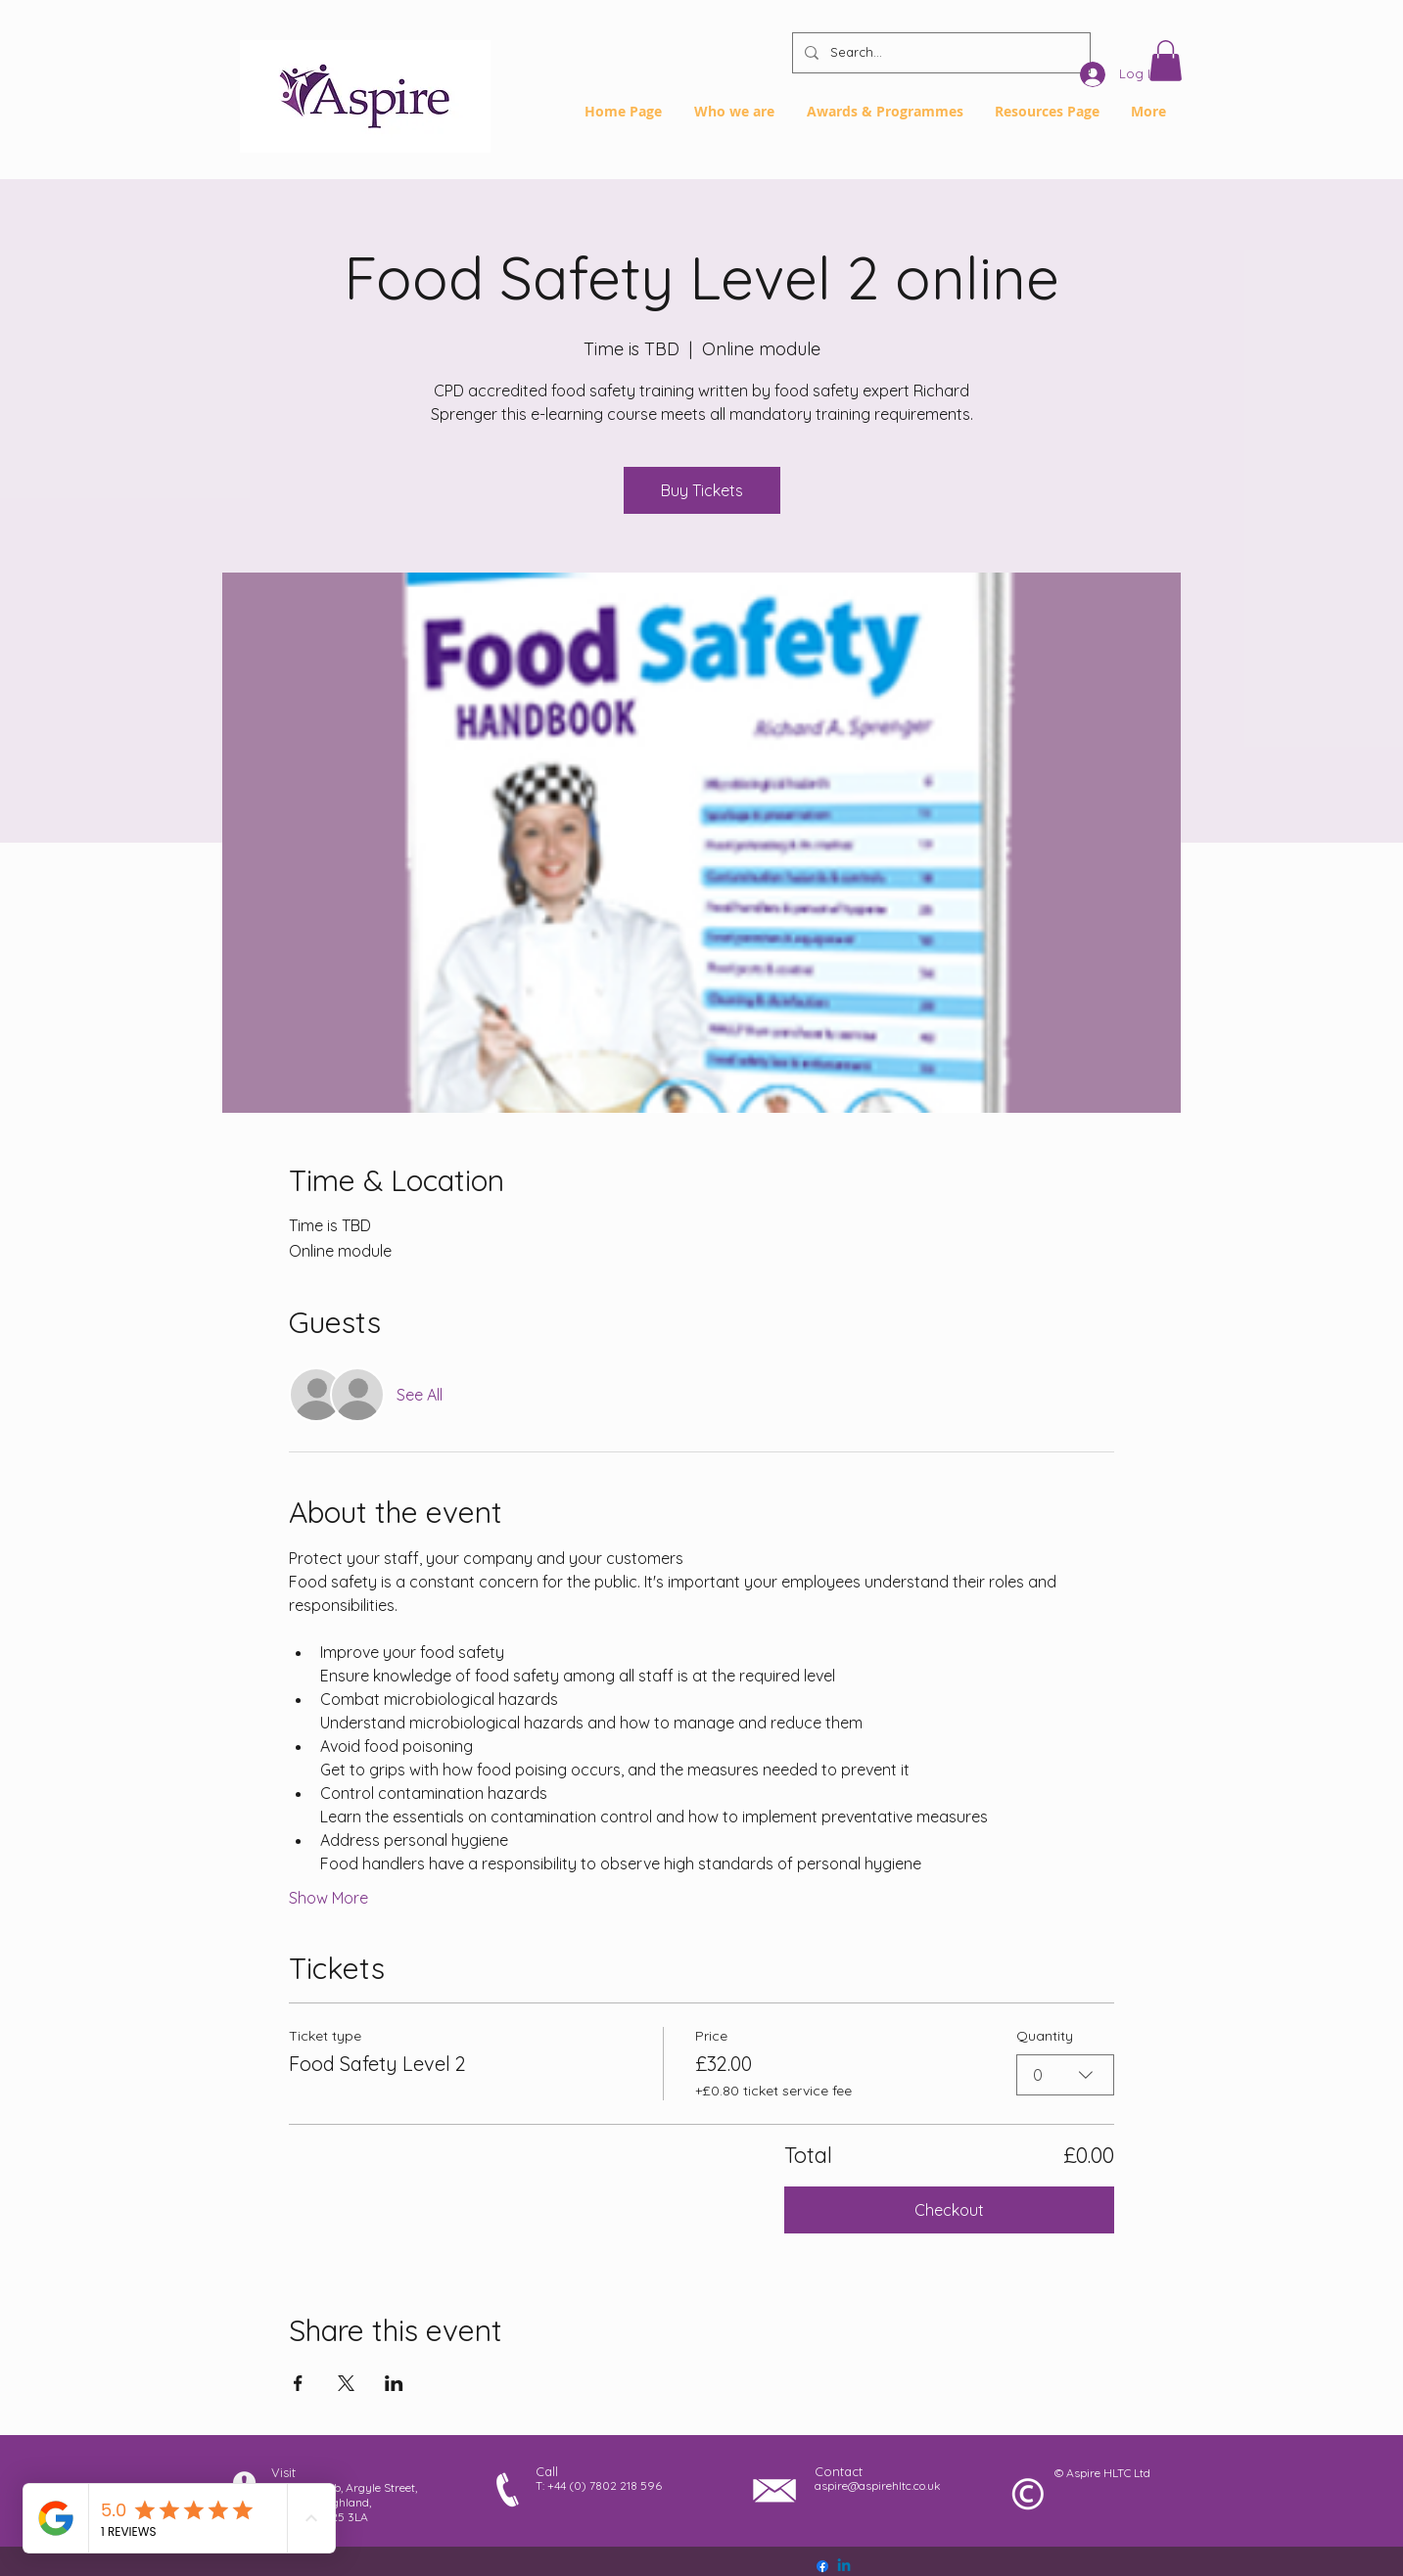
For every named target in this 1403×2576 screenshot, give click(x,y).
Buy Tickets (702, 490)
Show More (328, 1898)
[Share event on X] (346, 2383)
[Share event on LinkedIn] (394, 2383)
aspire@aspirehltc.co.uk (878, 2485)
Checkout (949, 2210)
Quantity (1044, 2036)
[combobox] (1065, 2074)
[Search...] (939, 52)
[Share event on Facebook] (298, 2383)
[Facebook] (822, 2566)
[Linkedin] (844, 2566)
